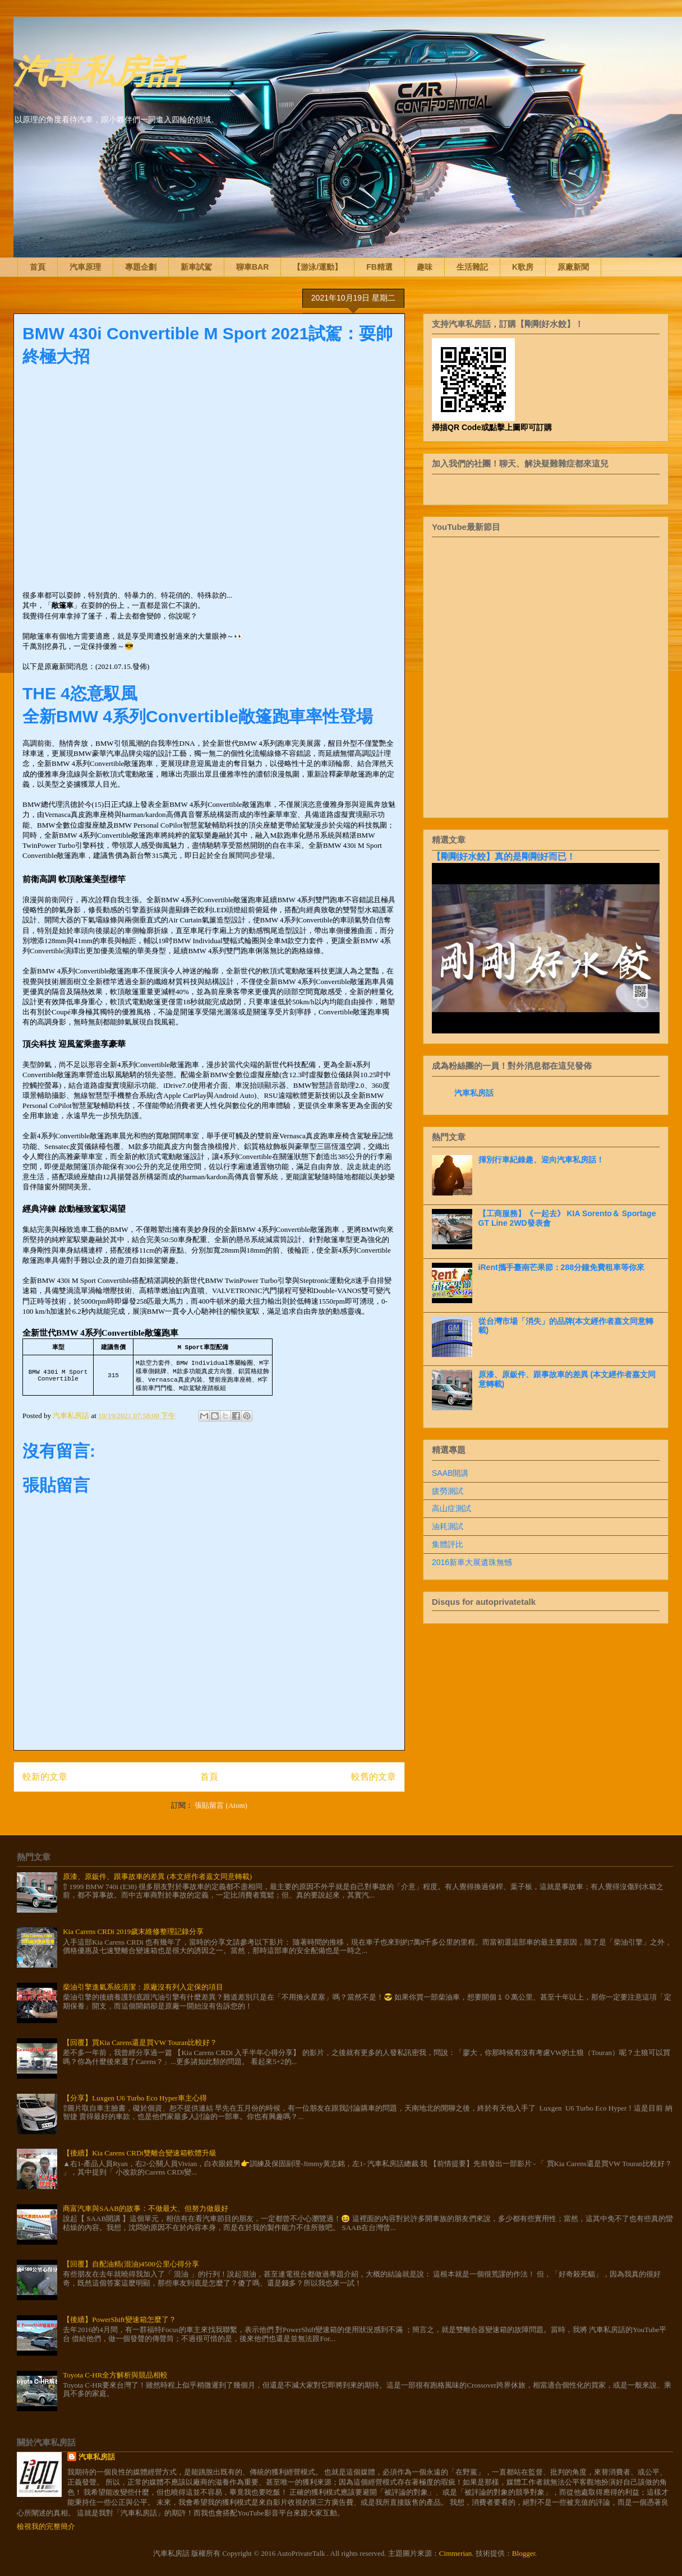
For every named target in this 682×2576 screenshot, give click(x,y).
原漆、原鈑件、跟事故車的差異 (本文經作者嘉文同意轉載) (157, 1876)
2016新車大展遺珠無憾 (472, 1562)
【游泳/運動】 (317, 266)
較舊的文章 (373, 1776)
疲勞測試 (447, 1490)
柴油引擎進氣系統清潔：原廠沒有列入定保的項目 (143, 1987)
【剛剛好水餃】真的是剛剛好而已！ (503, 856)
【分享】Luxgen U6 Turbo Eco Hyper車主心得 (134, 2098)
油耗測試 (447, 1526)
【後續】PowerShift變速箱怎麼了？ (119, 2319)
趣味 (424, 266)
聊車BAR (252, 266)
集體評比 (447, 1544)
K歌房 (522, 266)
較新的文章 (44, 1776)
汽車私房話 (97, 69)
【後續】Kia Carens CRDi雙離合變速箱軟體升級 (139, 2153)
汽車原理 (85, 266)
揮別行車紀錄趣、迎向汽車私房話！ (541, 1159)
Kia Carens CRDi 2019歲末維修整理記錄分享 (133, 1931)
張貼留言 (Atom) (221, 1805)
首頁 (37, 266)
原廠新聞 (573, 266)
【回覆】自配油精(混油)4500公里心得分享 (131, 2264)
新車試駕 (196, 266)
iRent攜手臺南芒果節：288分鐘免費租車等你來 (561, 1267)
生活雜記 (472, 266)
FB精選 (379, 266)
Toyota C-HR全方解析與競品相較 (115, 2375)
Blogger (523, 2553)
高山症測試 (451, 1508)
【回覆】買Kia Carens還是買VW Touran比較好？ (140, 2042)
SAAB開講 (450, 1473)
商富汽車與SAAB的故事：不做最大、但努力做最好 (145, 2208)
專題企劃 (140, 266)
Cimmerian (455, 2553)
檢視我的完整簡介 (46, 2526)
